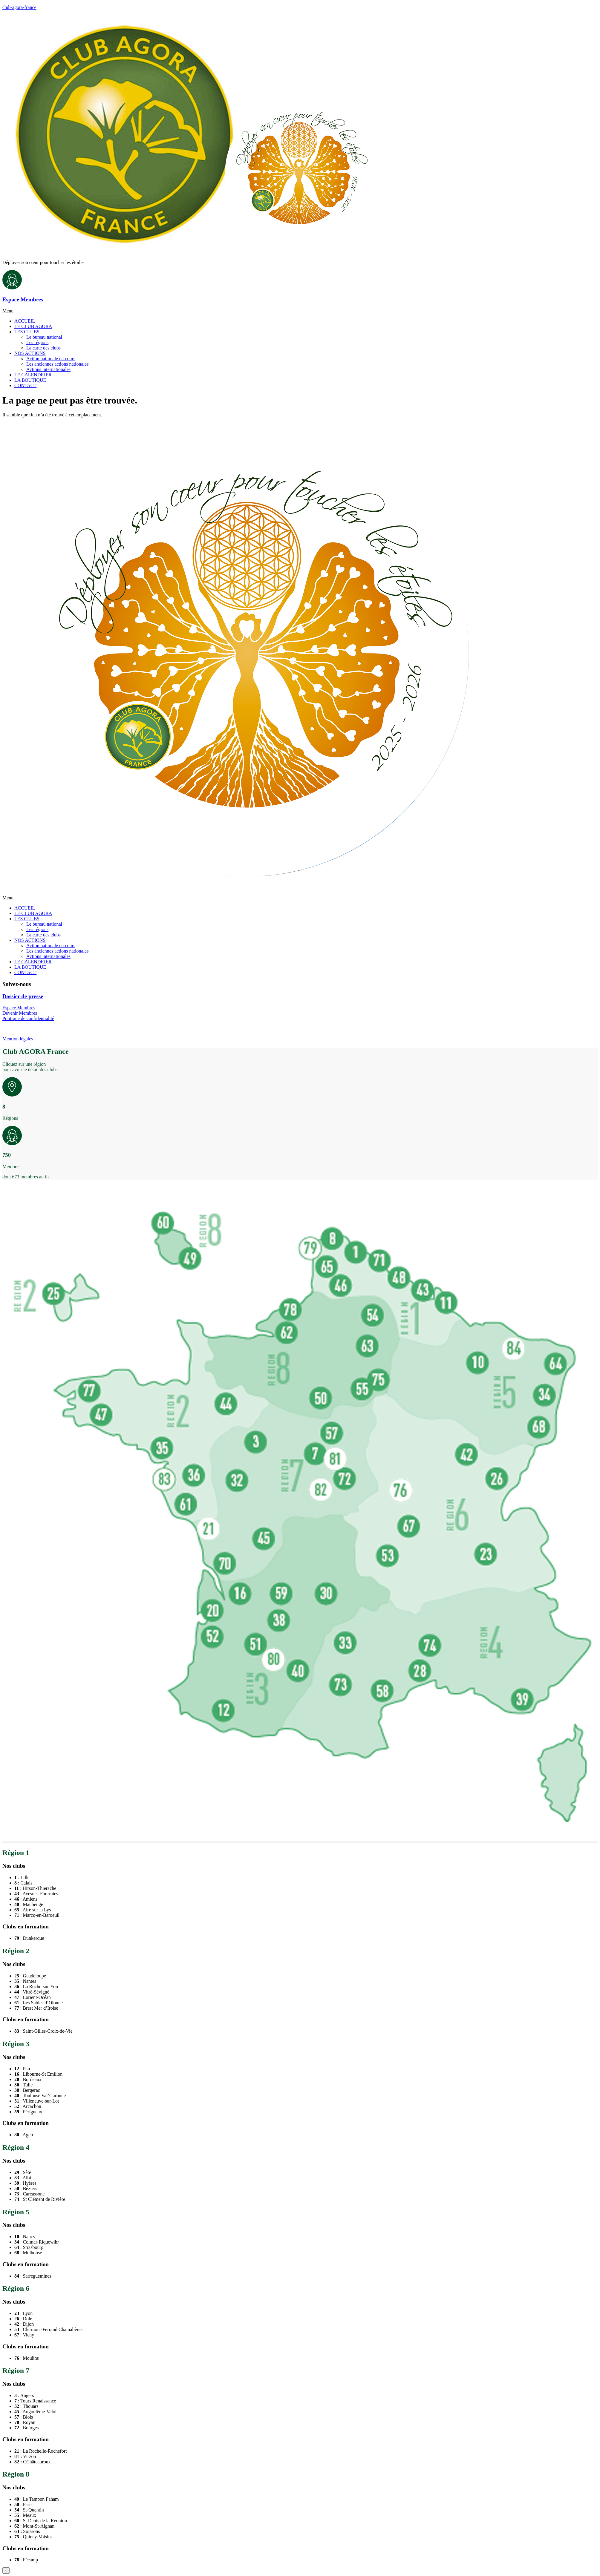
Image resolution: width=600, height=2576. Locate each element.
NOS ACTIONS (29, 353)
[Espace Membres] (12, 287)
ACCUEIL (24, 320)
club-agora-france (19, 7)
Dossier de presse (22, 996)
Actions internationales (48, 369)
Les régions (37, 342)
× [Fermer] (6, 2570)
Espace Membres (22, 299)
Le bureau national (44, 337)
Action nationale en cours (50, 358)
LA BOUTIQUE (30, 380)
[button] (300, 311)
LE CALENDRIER (33, 374)
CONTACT (25, 385)
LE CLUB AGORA (33, 326)
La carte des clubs (43, 347)
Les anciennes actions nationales (57, 364)
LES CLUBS (26, 331)
